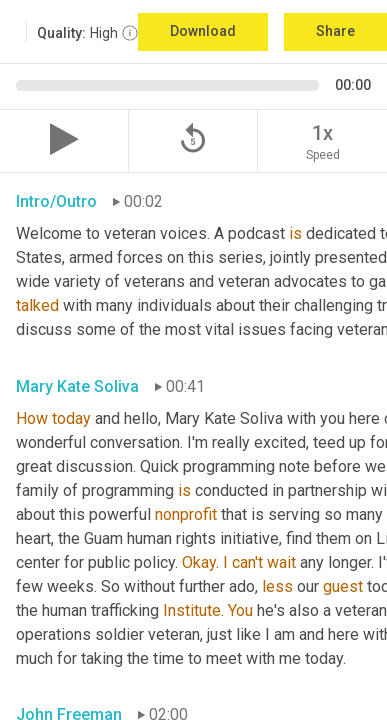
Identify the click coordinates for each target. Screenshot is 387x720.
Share (335, 31)
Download (203, 31)
